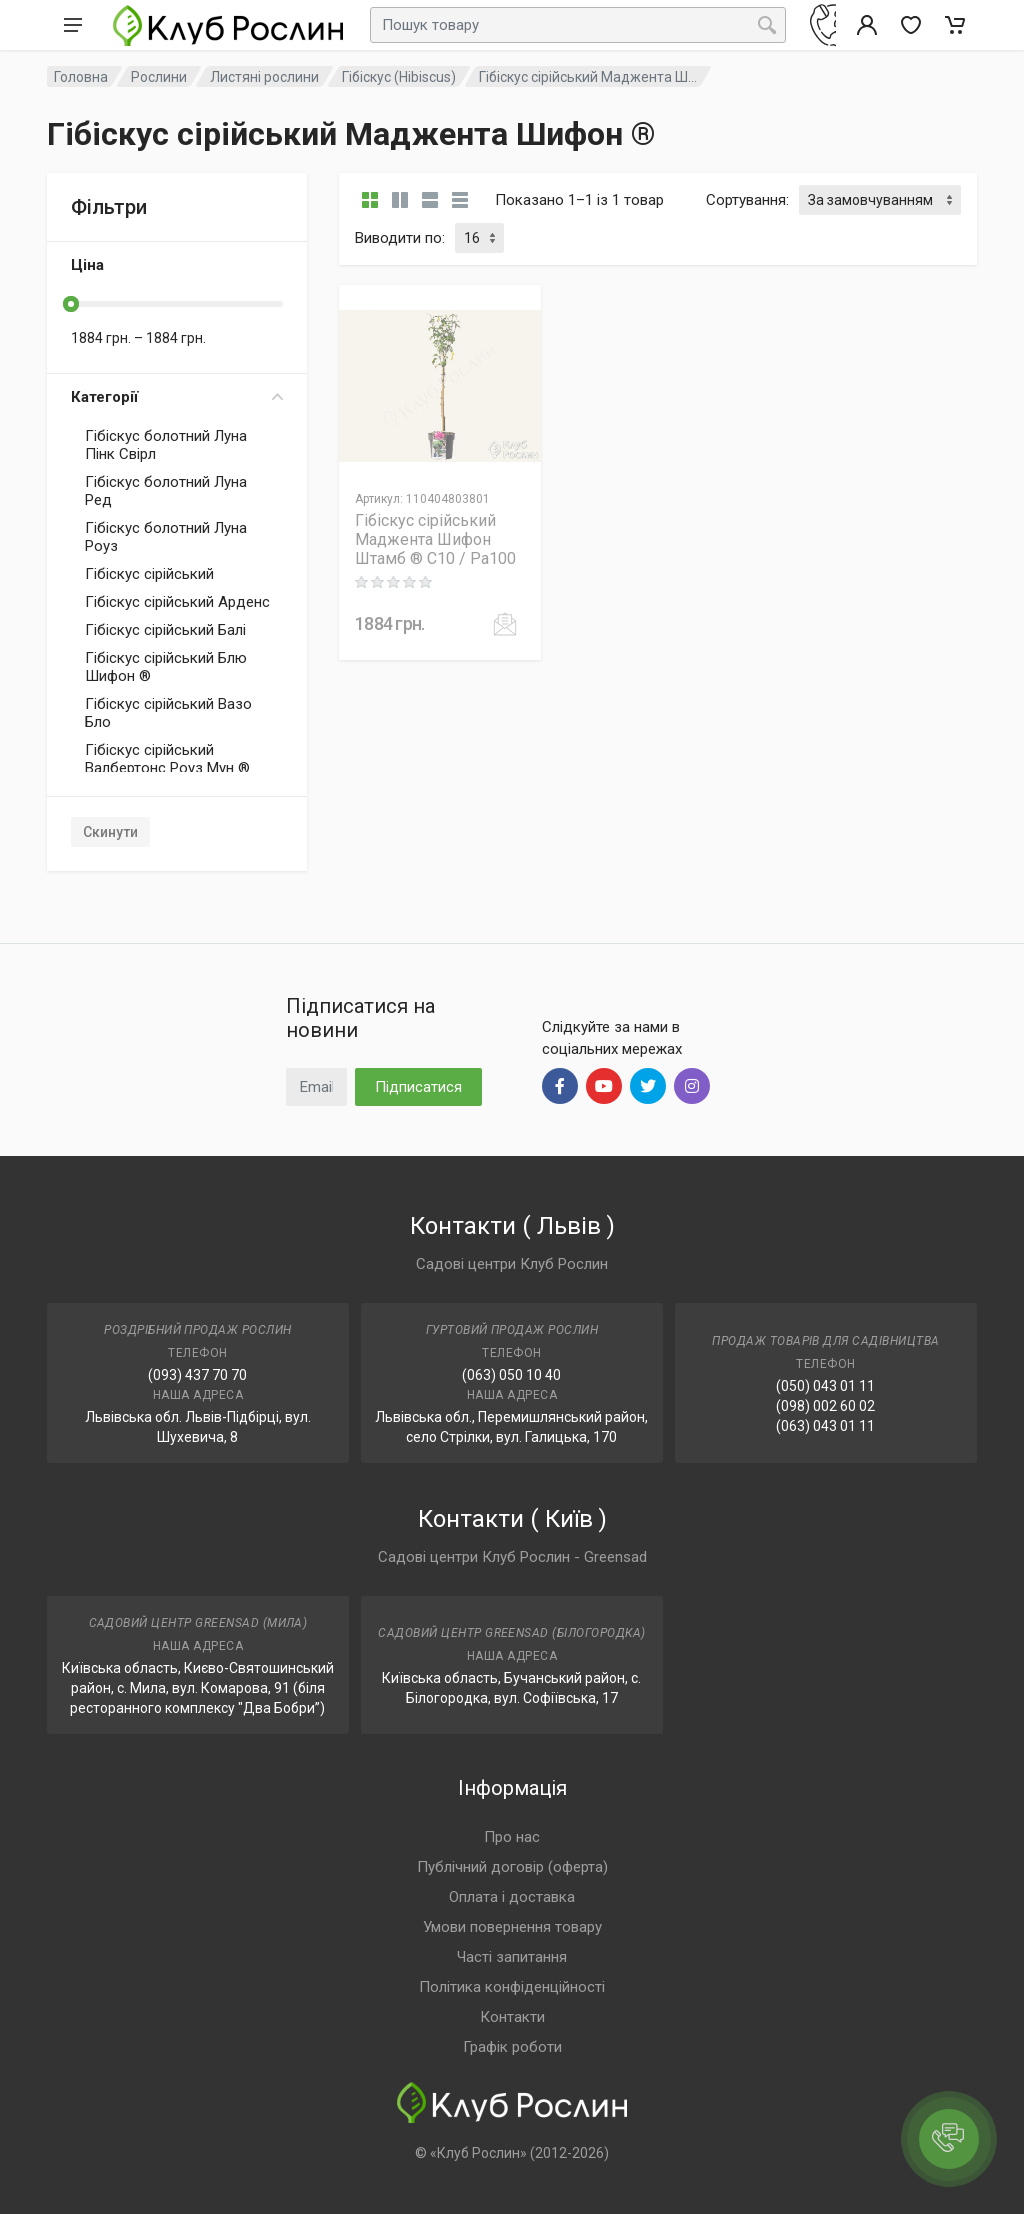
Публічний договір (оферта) (512, 1867)
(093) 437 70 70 (197, 1375)
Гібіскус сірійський (149, 574)
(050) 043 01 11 (825, 1386)
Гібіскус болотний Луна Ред (166, 491)
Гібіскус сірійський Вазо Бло (168, 713)
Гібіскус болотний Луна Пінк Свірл (166, 445)
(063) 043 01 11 (825, 1426)
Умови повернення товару (512, 1927)
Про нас (512, 1837)
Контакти (512, 2017)
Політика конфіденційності (512, 1987)
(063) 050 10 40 (511, 1375)
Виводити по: (400, 238)
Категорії (177, 397)
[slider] (71, 304)
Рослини (159, 77)
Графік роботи (512, 2047)
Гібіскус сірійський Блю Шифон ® (166, 667)
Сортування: (747, 200)
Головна (81, 77)
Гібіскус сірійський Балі (165, 630)
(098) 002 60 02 (825, 1406)
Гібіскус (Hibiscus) (399, 77)
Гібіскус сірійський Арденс (177, 602)
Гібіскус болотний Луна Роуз (166, 537)
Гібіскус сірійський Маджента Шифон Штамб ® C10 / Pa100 (435, 539)
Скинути (110, 832)
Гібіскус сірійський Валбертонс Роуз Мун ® (167, 759)
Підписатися (418, 1087)
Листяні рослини (264, 77)
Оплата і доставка (512, 1897)
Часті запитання (512, 1957)
